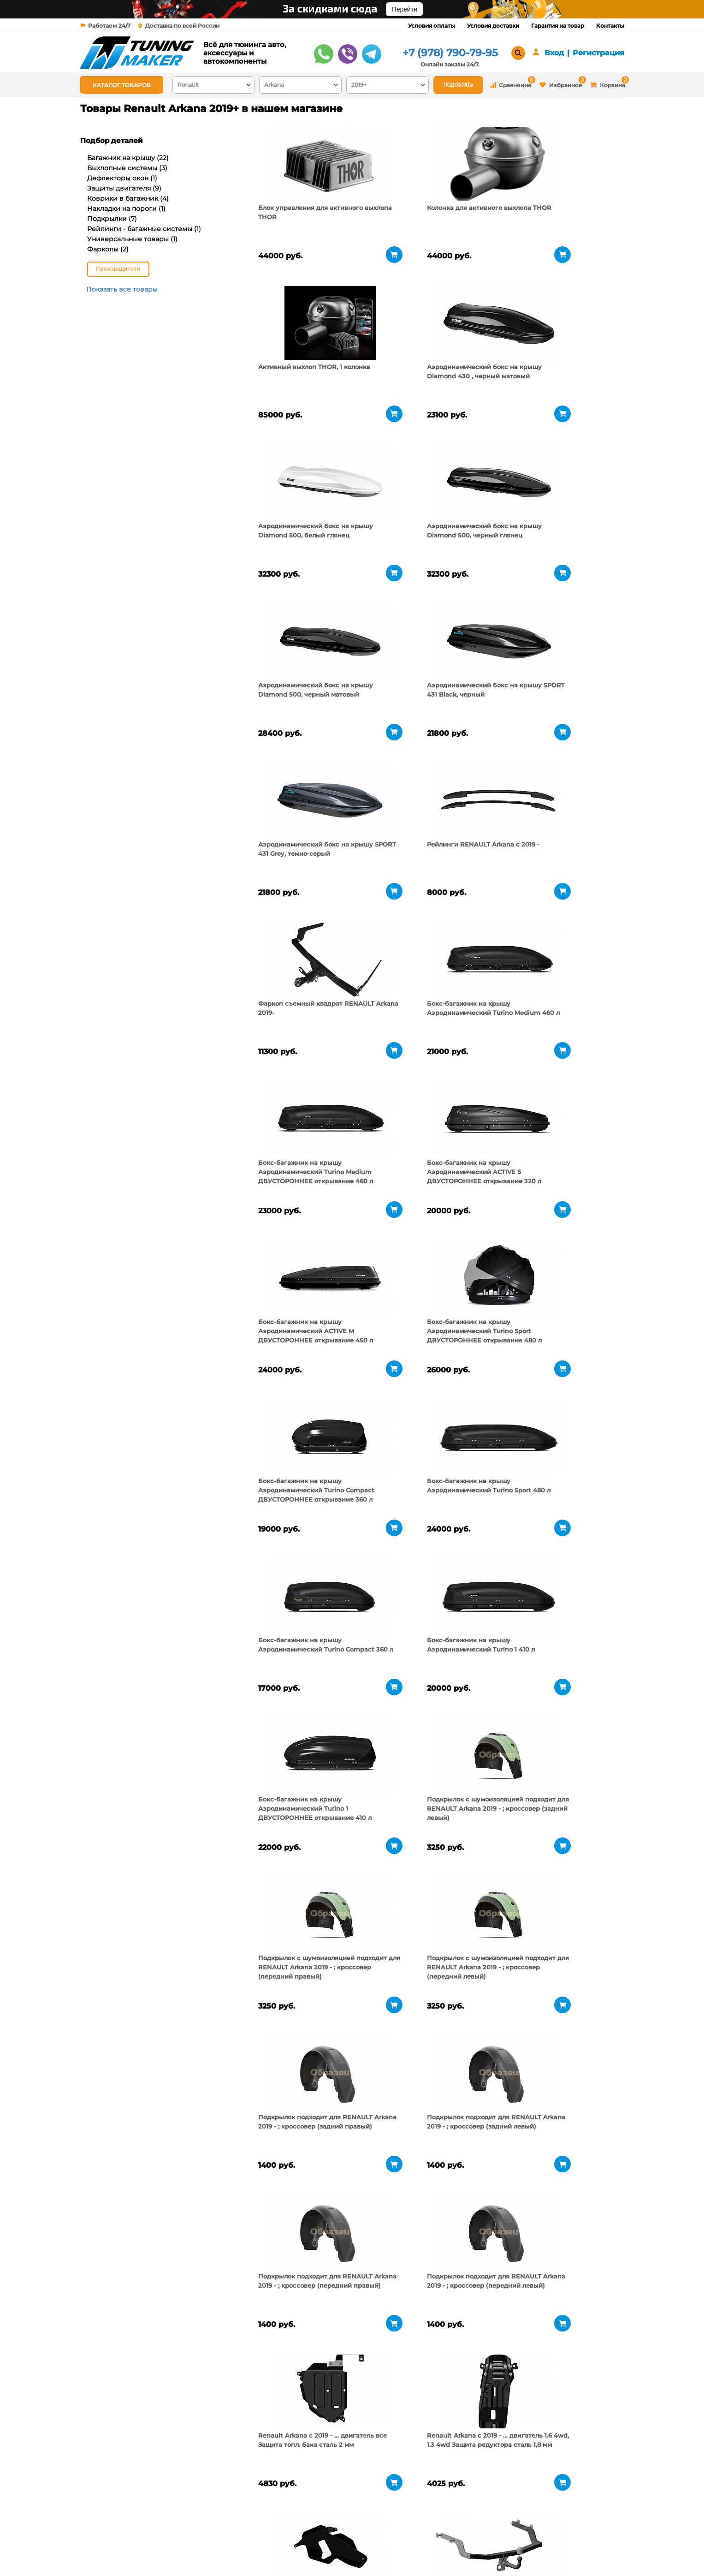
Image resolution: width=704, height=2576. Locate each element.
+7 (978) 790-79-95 (450, 53)
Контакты (610, 25)
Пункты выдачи (201, 2539)
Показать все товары (122, 289)
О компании (196, 2527)
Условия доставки (493, 25)
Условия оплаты (431, 25)
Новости (190, 2550)
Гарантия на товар (557, 25)
